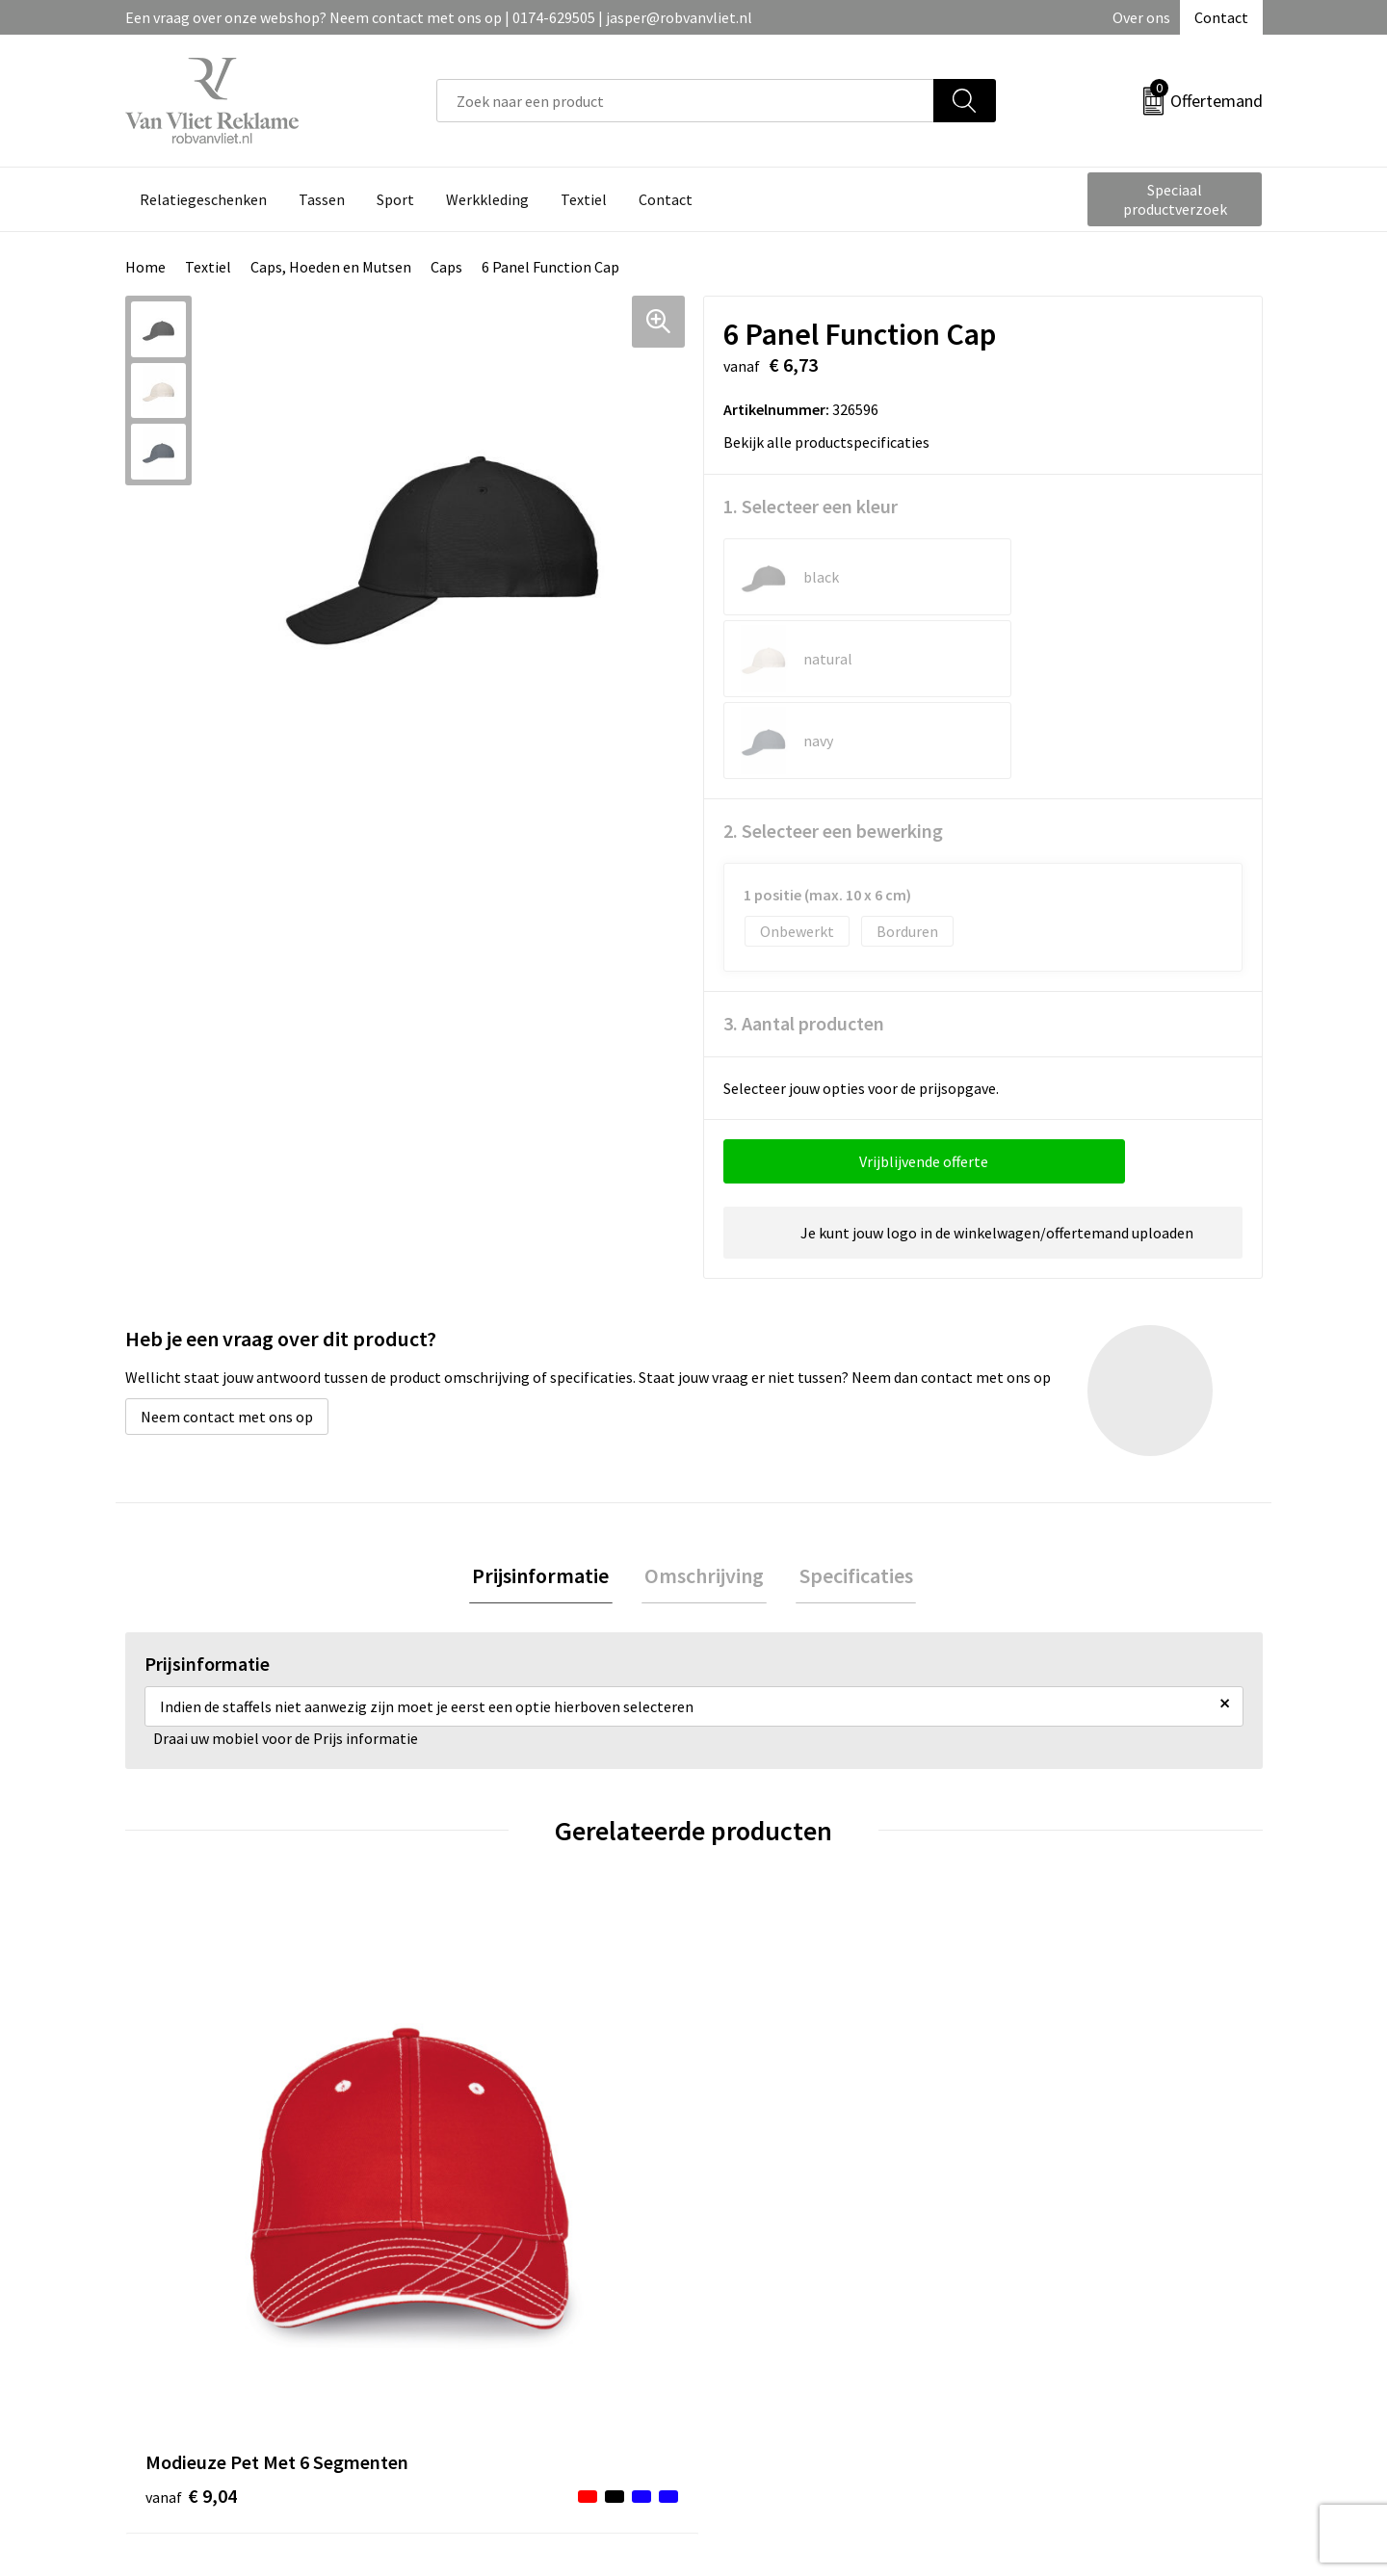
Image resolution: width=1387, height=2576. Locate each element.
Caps (446, 266)
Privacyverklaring (1056, 2311)
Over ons (1141, 17)
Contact (1221, 17)
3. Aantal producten (803, 859)
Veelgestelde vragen (502, 2282)
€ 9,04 (191, 2074)
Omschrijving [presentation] (704, 1413)
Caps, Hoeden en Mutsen (330, 266)
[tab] (547, 1414)
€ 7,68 (475, 2045)
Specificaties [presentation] (849, 1413)
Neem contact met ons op (227, 1252)
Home (145, 266)
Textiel (208, 266)
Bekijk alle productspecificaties (832, 442)
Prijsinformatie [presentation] (547, 1413)
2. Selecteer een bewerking (833, 667)
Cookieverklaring (1055, 2282)
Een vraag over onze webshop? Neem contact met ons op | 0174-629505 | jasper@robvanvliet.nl (438, 17)
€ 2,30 (1043, 2045)
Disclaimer (1034, 2340)
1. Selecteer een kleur (810, 506)
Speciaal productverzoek (1175, 199)
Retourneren (760, 2282)
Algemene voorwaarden (1077, 2252)
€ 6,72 (759, 2045)
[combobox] (685, 100)
